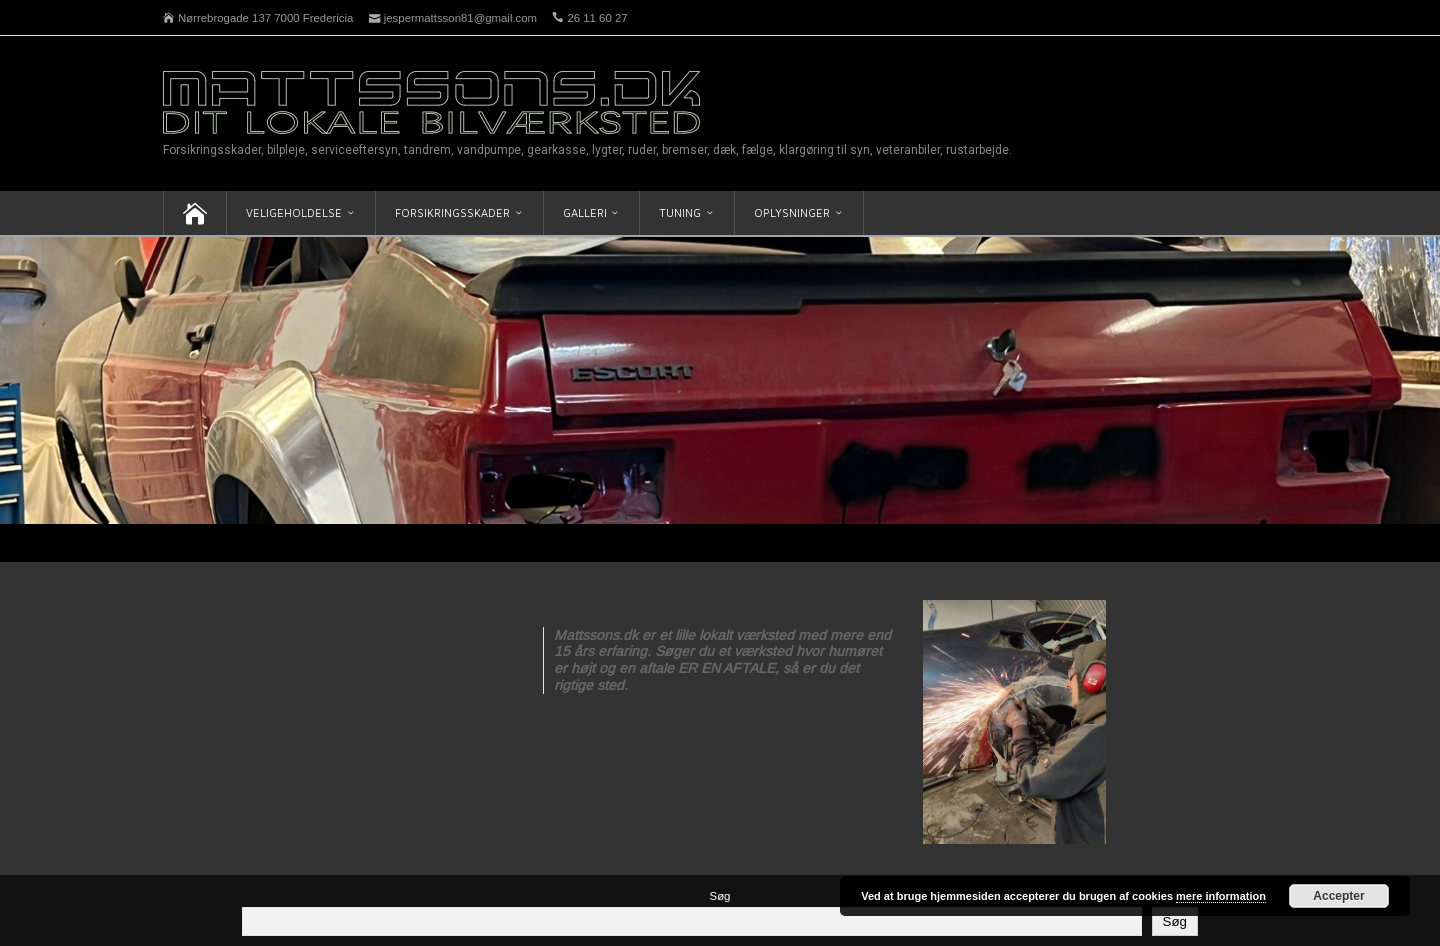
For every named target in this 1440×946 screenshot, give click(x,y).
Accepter (1338, 896)
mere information (1221, 896)
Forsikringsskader (452, 212)
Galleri (585, 212)
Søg (720, 896)
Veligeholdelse (294, 212)
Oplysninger (792, 212)
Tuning (680, 212)
